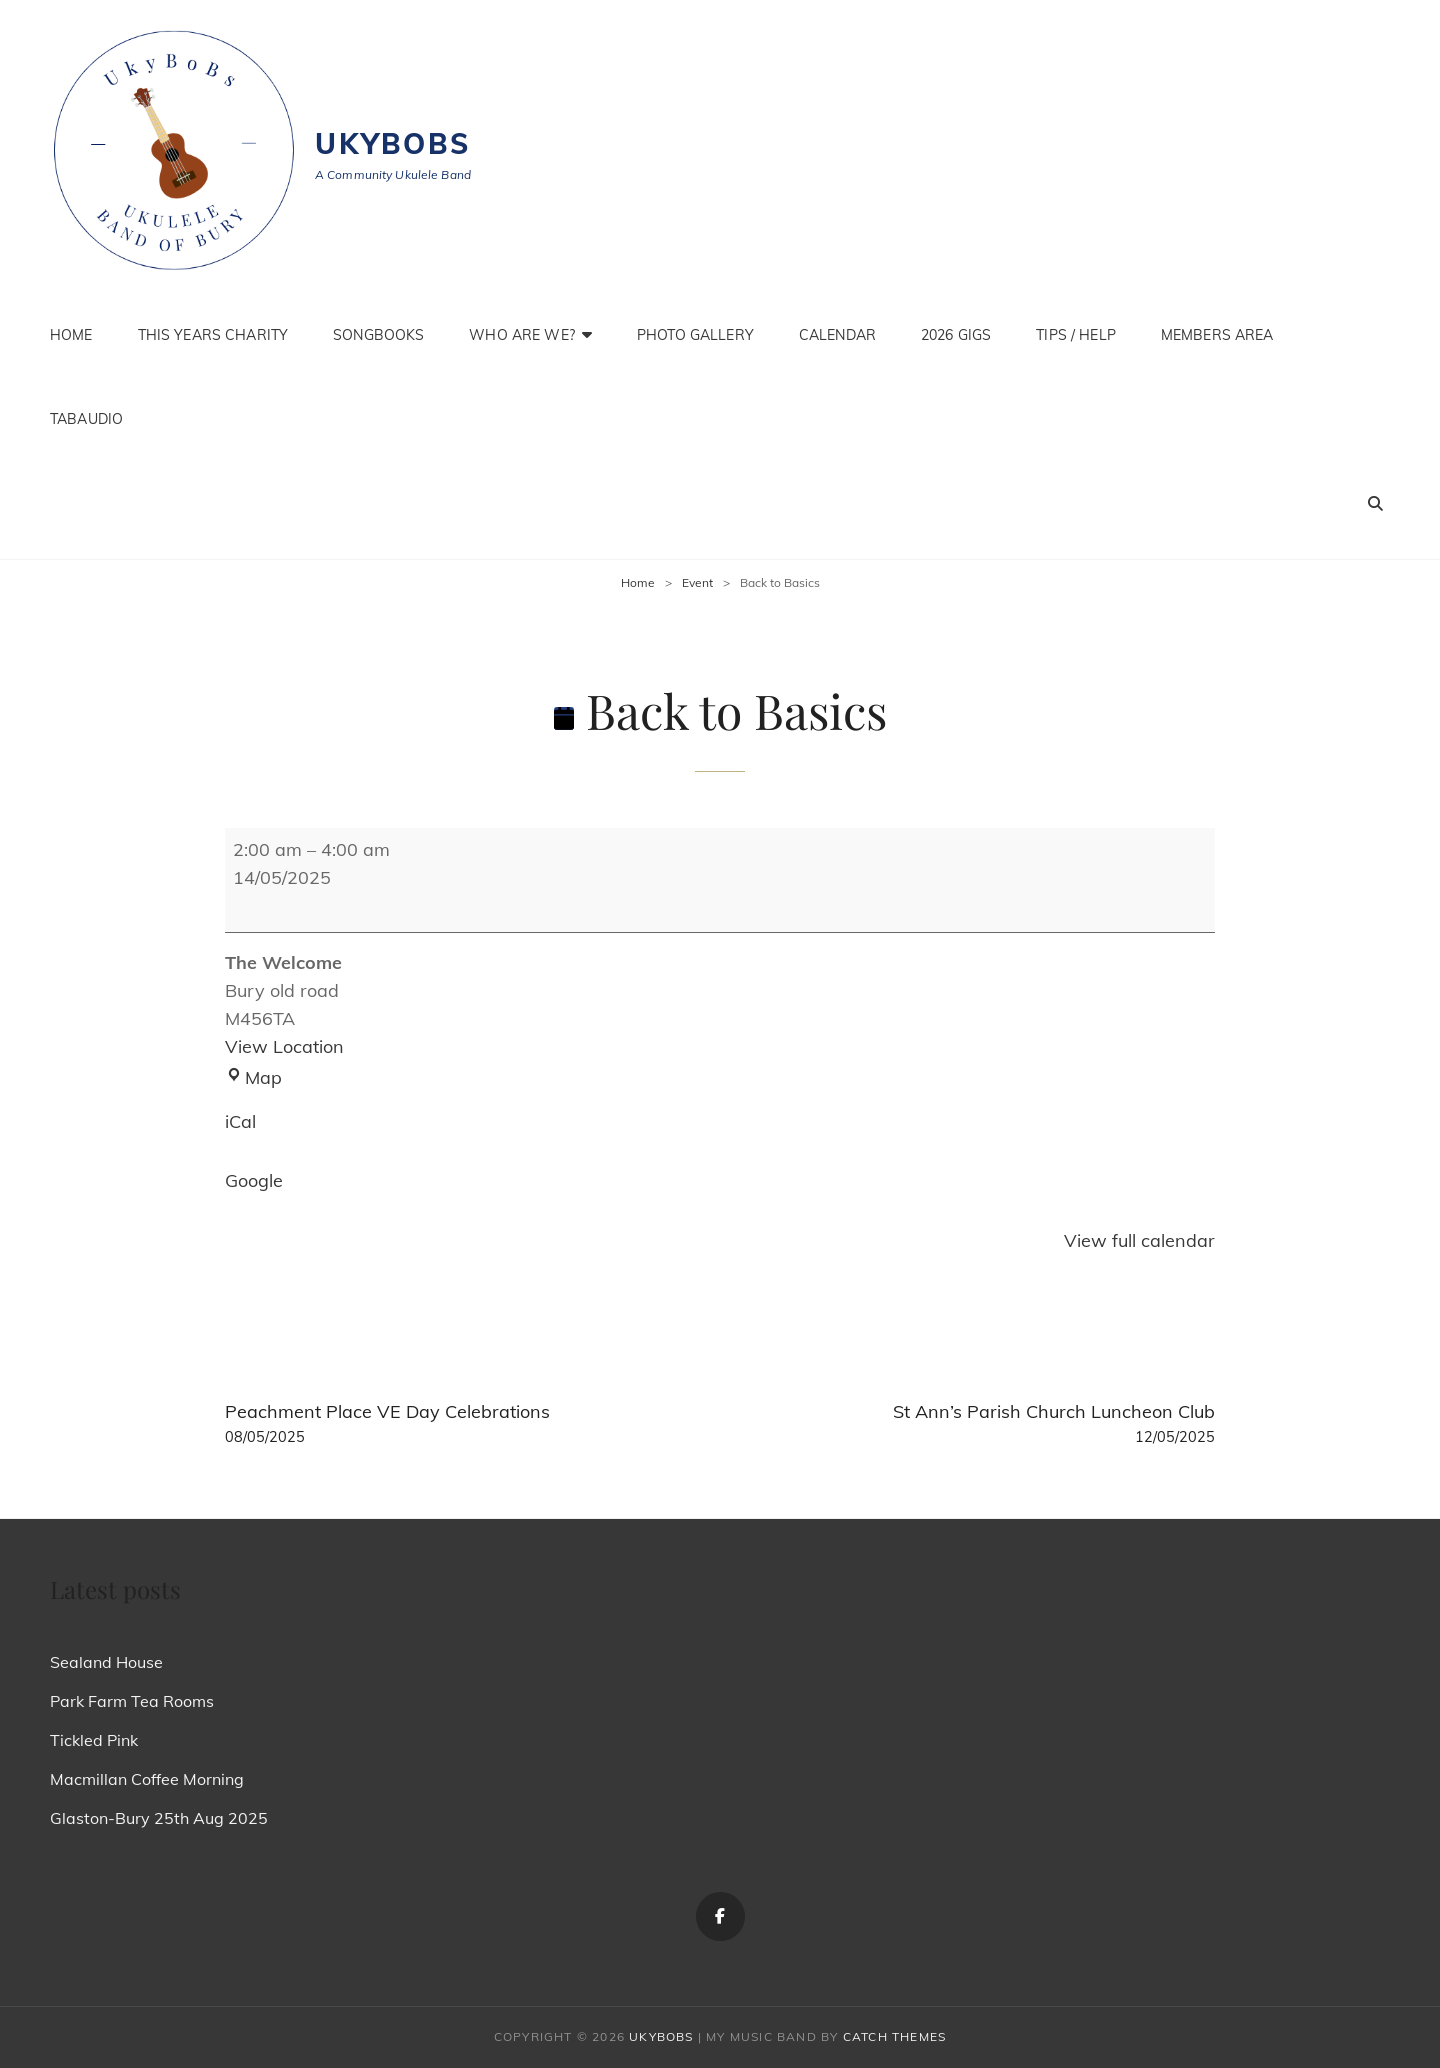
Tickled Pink (94, 1740)
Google (254, 1180)
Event (697, 582)
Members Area (1217, 335)
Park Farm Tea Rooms (132, 1701)
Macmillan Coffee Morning (147, 1779)
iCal (240, 1121)
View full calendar (1139, 1240)
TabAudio (86, 419)
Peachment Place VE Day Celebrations (462, 1424)
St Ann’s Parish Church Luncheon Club (977, 1424)
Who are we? (522, 335)
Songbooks (378, 335)
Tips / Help (1076, 335)
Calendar (837, 335)
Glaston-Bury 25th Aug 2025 (159, 1818)
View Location (284, 1046)
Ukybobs (393, 143)
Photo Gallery (695, 335)
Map (253, 1077)
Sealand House (106, 1662)
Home (71, 335)
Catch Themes (894, 2036)
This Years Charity (213, 335)
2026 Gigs (956, 335)
